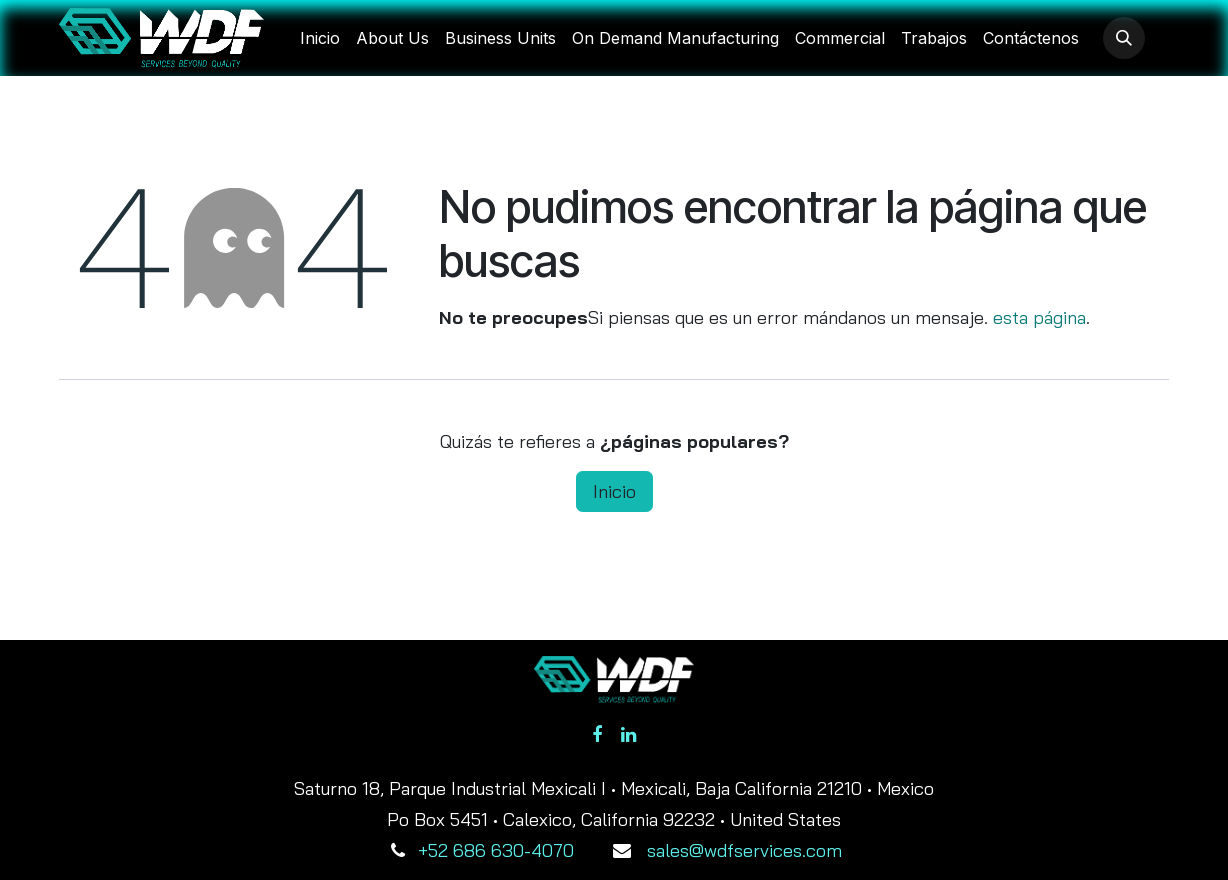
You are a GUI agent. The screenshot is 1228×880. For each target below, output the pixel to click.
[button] (1124, 38)
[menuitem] (320, 38)
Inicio (614, 491)
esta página (1039, 317)
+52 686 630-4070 (496, 850)
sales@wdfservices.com (744, 850)
